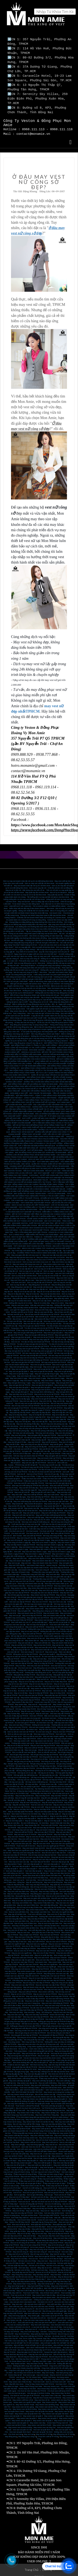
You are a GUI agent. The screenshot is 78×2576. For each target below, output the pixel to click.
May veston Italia (54, 1958)
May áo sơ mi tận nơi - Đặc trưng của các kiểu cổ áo (25, 886)
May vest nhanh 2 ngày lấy (30, 1377)
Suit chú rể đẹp (13, 2202)
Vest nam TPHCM (36, 1712)
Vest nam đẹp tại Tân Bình (40, 1858)
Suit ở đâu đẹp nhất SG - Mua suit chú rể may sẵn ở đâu (32, 2214)
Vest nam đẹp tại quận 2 (15, 1867)
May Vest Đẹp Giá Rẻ (41, 2271)
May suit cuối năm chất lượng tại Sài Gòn (51, 1511)
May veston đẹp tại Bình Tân (24, 2136)
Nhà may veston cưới (22, 1737)
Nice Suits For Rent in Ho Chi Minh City (26, 1810)
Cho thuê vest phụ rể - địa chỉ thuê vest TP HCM (36, 2305)
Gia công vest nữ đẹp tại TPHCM (57, 2015)
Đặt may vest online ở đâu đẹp (41, 1301)
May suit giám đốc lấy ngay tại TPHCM (41, 1431)
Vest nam (57, 2264)
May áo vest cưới (37, 1803)
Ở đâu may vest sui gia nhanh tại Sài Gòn (56, 1345)
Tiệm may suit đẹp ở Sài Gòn (32, 2038)
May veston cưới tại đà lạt (41, 2125)
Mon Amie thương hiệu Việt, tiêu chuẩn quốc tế (30, 2059)
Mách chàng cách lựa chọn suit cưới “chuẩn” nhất (28, 1014)
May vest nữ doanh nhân (20, 1568)
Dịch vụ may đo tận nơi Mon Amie (24, 1272)
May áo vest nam (42, 1710)
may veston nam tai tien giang (23, 2403)
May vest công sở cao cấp (26, 1534)
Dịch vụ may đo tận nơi (18, 1281)
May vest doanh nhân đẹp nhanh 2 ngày (34, 1543)
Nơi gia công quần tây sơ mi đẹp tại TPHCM (27, 2015)
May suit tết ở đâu (12, 1440)
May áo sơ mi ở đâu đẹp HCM (56, 1678)
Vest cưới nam (61, 1730)
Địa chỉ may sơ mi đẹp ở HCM (54, 1682)
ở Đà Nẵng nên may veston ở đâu (60, 2129)
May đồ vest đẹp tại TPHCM (52, 1799)
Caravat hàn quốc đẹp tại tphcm (56, 2348)
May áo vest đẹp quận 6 (27, 1814)
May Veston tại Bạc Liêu (50, 2109)
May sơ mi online (57, 1299)
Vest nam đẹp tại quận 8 (40, 1862)
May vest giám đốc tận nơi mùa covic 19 (26, 1251)
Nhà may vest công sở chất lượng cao (36, 1518)
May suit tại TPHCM (45, 1830)
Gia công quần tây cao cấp (49, 1753)
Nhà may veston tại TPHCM (44, 1730)
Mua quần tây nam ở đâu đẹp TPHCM (46, 1929)
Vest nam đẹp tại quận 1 (34, 1867)
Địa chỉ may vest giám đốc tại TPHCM (30, 1573)
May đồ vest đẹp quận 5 (36, 1796)
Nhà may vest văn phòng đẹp (50, 1422)
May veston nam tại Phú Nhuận (20, 2154)
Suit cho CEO (56, 1447)
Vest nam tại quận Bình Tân (43, 2426)
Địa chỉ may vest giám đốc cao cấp (49, 1577)
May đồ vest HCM (32, 1972)
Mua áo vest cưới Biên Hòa (19, 1908)
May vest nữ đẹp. (30, 2232)
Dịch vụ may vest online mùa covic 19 (37, 1258)
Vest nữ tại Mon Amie (18, 1634)
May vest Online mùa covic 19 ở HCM (50, 1253)
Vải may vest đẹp (31, 1780)
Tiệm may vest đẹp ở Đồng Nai (37, 1881)
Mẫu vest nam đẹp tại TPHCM (55, 1712)
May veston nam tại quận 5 (48, 2414)
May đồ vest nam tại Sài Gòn (46, 1846)
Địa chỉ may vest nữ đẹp (40, 2250)
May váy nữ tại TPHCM (40, 1965)
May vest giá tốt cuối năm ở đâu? (43, 1488)
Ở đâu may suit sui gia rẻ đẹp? (54, 2179)
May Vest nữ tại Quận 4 (46, 2280)
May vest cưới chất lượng (40, 2081)
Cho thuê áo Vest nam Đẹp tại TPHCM (31, 2387)
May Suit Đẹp (63, 1705)
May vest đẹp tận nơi (56, 1285)
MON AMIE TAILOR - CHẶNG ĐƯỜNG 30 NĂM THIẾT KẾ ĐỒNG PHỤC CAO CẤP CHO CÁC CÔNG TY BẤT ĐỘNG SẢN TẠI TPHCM (39, 1187)
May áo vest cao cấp (52, 1803)
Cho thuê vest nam (25, 1664)
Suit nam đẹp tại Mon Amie (54, 2209)
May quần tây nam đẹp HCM (22, 1673)
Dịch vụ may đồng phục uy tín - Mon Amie (29, 959)
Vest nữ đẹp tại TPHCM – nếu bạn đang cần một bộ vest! (37, 2236)
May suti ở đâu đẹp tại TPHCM (24, 1944)
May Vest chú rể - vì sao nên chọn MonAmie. (41, 2325)
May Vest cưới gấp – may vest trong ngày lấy (27, 2141)
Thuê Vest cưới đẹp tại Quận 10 (52, 2102)
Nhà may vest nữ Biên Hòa (22, 1899)
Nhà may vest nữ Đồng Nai (23, 1885)
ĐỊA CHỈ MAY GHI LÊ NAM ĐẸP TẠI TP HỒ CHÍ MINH (49, 2337)
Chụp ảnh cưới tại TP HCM (48, 2433)
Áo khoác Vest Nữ (59, 2332)
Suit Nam (47, 2332)
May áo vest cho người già (46, 1963)
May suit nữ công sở (54, 2173)
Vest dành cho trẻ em (38, 2314)
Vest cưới (17, 1548)
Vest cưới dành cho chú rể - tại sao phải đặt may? (29, 1618)
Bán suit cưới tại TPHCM (32, 1532)
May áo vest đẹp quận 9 (40, 1812)
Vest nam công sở (42, 1566)
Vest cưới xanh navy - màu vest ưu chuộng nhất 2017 (36, 2145)
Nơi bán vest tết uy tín (15, 1310)
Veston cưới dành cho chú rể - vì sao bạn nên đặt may (29, 2323)
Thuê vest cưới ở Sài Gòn (25, 1842)
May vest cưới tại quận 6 (43, 2159)
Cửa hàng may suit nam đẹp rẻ (23, 1826)
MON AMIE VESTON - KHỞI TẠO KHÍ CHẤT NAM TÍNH (32, 1219)
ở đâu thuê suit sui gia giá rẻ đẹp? (29, 2179)
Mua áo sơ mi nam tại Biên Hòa (57, 1892)
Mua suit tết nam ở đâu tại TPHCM (53, 1484)
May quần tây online (61, 1294)
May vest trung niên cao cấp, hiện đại (35, 2049)
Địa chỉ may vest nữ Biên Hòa (26, 1919)
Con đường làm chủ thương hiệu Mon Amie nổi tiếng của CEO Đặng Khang (43, 923)
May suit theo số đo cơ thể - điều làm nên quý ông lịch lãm (33, 2056)
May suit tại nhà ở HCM (42, 1641)
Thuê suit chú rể (24, 2198)
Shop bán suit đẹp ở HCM (34, 1997)
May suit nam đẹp (40, 1655)
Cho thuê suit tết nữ (47, 1527)
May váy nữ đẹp (24, 2225)
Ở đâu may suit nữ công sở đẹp (25, 2170)
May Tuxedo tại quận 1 (15, 2163)
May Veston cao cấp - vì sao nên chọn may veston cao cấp (28, 2316)
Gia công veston (14, 2038)
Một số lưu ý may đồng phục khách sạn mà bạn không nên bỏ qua (34, 991)
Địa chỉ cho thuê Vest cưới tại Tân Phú (50, 2136)
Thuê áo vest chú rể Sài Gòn (41, 1801)
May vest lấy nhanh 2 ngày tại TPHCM (21, 1541)
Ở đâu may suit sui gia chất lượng (50, 2175)
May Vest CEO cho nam (44, 1269)
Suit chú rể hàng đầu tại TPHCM (31, 2200)
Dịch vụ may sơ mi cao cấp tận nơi (20, 1265)
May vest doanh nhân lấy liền (20, 1557)
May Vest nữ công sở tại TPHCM (42, 2246)
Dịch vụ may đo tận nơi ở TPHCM (39, 1278)
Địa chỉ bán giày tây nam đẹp (18, 1591)
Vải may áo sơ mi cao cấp (26, 1769)
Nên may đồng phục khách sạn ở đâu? (45, 1030)
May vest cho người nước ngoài (52, 1637)
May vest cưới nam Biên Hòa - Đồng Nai (23, 1887)
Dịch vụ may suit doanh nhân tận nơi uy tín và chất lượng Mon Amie (28, 877)
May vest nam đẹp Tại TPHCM (36, 2011)
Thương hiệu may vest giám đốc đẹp (45, 1568)
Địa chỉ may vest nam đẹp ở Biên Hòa (44, 1917)
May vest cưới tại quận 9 (49, 2157)
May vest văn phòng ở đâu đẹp (28, 1420)
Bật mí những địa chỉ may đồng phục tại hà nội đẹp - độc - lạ (34, 1000)
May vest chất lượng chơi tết (53, 1434)
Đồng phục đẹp (15, 1630)
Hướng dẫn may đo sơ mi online (21, 1299)
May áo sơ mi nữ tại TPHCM (21, 1990)
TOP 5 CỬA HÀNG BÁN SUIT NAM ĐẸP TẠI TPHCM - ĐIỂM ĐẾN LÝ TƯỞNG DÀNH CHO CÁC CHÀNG (40, 1208)
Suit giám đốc (27, 1447)
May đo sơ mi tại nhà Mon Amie (48, 1288)
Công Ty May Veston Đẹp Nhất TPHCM (39, 2380)
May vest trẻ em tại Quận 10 (59, 1618)
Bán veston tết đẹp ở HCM (44, 1315)
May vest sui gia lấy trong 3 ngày (47, 1370)
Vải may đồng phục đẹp (24, 1767)
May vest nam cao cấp (15, 2011)
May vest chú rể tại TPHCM (59, 2257)
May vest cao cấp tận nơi (38, 1285)
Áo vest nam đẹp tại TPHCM (52, 1653)
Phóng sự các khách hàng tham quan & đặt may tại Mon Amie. (43, 911)
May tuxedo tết (17, 1500)
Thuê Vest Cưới (39, 2378)
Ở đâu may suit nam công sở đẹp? (51, 2170)
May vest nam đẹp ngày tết (39, 1336)
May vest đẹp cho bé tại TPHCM (21, 1390)
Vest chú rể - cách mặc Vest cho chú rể (25, 2143)
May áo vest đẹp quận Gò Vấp (46, 1808)
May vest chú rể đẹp (57, 1675)
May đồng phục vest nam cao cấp (56, 1970)
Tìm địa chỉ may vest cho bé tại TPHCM (39, 1324)
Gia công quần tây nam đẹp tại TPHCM (23, 1753)
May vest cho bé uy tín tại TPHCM (46, 1390)
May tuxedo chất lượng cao (31, 1694)
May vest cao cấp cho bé (29, 1397)
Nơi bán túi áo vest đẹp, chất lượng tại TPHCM (39, 2020)
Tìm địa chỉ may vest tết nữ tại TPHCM (35, 1463)
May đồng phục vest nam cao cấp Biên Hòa (46, 1890)
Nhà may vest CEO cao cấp (21, 1575)
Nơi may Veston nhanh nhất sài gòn (20, 2090)
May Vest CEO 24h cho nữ (46, 1276)
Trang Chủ (31, 2565)
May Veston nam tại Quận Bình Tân (28, 2410)
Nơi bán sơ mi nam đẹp (55, 2262)
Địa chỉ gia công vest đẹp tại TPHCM (44, 1751)
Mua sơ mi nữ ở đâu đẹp (17, 2223)
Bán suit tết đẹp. (60, 1445)
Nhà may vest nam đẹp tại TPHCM (36, 2013)
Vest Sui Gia (33, 2255)
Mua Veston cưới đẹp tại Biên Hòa (46, 1922)
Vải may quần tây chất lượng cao (26, 1771)
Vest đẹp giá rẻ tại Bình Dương (38, 2389)
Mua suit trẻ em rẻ (50, 2184)
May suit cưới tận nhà (43, 1639)
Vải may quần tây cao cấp (48, 1771)
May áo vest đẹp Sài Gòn (23, 1805)
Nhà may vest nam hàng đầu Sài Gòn (27, 1849)
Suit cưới (66, 1468)
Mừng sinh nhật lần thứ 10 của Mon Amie (34, 907)
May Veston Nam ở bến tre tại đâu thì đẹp (38, 2118)
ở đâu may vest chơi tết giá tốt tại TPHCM (51, 1472)
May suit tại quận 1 (32, 2163)
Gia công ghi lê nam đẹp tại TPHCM (24, 2031)
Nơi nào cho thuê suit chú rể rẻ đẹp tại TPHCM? (49, 2198)
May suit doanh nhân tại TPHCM (49, 1454)
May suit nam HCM (24, 1824)
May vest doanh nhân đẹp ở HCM (45, 1559)
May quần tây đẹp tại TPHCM (45, 1673)
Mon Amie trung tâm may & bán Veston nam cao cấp (36, 2093)
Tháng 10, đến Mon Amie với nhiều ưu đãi (54, 1602)
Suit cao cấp (36, 1450)
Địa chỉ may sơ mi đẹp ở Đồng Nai (43, 1883)
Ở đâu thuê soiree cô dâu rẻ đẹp (33, 2182)
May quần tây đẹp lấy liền (41, 1409)
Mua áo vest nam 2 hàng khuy (29, 1999)
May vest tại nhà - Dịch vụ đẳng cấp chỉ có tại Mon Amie (38, 898)
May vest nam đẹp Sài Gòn (60, 1869)
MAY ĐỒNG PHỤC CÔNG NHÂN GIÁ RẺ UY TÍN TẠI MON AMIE (34, 1066)
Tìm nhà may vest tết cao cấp (50, 1461)
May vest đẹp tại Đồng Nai (34, 2122)
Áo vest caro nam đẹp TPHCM (22, 1958)
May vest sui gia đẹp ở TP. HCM (50, 2065)
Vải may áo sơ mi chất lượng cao (47, 1767)
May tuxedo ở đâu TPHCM (47, 1944)
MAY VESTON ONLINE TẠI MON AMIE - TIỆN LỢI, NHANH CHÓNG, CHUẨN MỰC (39, 1206)
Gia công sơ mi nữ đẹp (39, 1755)
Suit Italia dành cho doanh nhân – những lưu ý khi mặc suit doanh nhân (35, 2296)
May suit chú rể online (42, 1516)
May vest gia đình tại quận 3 (19, 1383)
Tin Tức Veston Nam (33, 2373)
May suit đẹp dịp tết (39, 1436)
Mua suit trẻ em (64, 2184)
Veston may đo (51, 1561)
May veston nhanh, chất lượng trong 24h (23, 2074)
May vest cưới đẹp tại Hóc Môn (50, 2134)
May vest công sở (62, 1741)
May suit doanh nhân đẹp (45, 1826)
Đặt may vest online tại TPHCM (51, 1304)
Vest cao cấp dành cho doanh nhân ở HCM (33, 1564)
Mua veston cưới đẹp (46, 1988)
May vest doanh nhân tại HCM (33, 1844)
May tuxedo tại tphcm (34, 1502)
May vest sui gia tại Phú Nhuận (41, 1367)
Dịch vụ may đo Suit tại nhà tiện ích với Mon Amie (27, 984)
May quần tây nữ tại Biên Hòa (55, 1903)
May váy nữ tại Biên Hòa (17, 1910)
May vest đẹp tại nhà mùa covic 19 (22, 1253)
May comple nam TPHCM (29, 1931)
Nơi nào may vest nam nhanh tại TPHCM (37, 1349)
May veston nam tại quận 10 (18, 2419)
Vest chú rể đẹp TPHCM (31, 1942)
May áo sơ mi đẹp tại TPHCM (18, 1741)
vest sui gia (20, 2373)
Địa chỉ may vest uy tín (61, 1789)
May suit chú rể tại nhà (24, 1516)
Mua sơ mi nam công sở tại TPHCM (50, 2239)
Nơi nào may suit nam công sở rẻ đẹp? (45, 2168)
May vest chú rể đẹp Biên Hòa (58, 1910)
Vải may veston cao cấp (48, 1780)
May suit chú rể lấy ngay (60, 1516)
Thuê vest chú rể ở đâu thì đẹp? (51, 2255)
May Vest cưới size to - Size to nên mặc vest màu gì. (43, 2309)
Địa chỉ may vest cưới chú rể (32, 2001)
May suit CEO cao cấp (29, 1586)
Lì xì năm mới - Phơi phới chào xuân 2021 (22, 957)
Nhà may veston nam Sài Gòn (42, 1737)
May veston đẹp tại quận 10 (28, 2157)
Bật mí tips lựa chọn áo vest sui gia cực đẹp (53, 946)
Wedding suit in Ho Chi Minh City (21, 1785)
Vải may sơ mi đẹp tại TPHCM (42, 1773)
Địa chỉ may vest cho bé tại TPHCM (54, 1402)
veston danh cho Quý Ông (60, 2396)
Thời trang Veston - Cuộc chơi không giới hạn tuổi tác (33, 2047)
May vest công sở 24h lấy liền (36, 1443)
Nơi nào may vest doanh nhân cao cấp (38, 1600)
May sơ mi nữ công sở (56, 2241)
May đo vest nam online (20, 1301)
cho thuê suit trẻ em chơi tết (58, 1443)
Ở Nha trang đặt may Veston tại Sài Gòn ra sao (29, 2129)
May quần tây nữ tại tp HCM (42, 2225)
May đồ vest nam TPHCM (30, 1707)
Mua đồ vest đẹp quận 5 (17, 1796)
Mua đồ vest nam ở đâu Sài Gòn (54, 1849)
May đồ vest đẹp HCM (21, 1801)
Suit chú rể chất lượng (53, 2200)
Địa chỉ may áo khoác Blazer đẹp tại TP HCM (34, 2346)
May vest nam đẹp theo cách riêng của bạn (54, 2232)
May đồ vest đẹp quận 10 (50, 1794)
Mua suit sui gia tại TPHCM (33, 2189)
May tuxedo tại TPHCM (30, 1703)
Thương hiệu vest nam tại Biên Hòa (52, 1913)
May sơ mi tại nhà (32, 1290)
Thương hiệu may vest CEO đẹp (33, 1570)
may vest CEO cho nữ (26, 1269)
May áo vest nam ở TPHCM (59, 1940)
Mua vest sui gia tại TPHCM (40, 1361)
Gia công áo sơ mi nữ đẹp (26, 2033)
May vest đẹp (59, 1584)
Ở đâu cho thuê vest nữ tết (31, 1475)
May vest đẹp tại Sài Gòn (20, 1657)
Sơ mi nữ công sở (22, 2243)
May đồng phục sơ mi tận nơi (39, 1281)
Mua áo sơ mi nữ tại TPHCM (46, 2268)
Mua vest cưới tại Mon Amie (51, 2084)
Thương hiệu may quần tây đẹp (29, 1666)
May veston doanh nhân (34, 1605)
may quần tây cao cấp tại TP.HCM (24, 2063)
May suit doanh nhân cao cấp (34, 1983)
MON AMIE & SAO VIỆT (19, 1089)
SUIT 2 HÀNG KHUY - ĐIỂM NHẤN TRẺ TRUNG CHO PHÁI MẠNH (33, 1231)
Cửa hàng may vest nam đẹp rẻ (24, 1976)
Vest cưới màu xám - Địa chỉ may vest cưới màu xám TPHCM (31, 2303)
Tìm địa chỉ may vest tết (33, 1434)
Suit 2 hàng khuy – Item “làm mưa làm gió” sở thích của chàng (36, 1009)
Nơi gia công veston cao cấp (18, 1760)
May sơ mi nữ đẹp (21, 1689)
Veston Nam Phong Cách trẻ (57, 2419)
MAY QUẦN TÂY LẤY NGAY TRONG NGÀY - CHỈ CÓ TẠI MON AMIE (39, 1190)
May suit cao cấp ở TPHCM (44, 1828)
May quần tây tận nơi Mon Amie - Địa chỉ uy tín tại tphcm (46, 888)
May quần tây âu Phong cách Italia (44, 2218)
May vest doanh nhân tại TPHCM (29, 1609)
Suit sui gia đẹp (19, 2191)
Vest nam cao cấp (59, 1687)
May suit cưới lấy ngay (35, 1513)
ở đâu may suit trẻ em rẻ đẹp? (56, 2177)
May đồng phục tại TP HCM (63, 2430)
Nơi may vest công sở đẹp (53, 1532)
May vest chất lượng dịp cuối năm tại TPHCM (30, 1497)
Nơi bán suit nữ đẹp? (38, 2202)
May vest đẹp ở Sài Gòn (17, 1938)
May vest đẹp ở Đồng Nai (48, 1887)
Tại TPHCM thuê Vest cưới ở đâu (54, 2104)
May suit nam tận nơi (25, 1639)
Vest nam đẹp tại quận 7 (60, 1862)
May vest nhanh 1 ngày (60, 1550)
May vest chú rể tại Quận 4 (16, 2161)
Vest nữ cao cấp (24, 1684)
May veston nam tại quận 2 (43, 2417)
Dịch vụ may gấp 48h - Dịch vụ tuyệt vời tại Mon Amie (35, 943)
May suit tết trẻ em (64, 1431)
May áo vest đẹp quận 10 (20, 1812)
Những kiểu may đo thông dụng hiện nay (43, 1625)
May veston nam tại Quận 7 (45, 1616)
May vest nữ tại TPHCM (17, 1625)
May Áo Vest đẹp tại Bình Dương (23, 2277)
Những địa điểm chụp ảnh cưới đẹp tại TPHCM (30, 2362)
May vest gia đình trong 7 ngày (19, 1379)
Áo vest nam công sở (43, 1728)
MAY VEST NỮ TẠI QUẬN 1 (54, 2284)
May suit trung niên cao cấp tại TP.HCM (21, 2052)
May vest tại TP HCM (44, 2430)
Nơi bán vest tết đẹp (14, 1317)
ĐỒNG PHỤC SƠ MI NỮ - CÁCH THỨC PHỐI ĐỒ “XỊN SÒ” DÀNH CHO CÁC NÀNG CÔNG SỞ (40, 1123)
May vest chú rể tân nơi (36, 1634)
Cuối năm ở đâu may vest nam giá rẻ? (25, 1523)
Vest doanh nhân (54, 1655)
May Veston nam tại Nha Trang (46, 2403)
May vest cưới (17, 1491)
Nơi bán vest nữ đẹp (22, 2266)
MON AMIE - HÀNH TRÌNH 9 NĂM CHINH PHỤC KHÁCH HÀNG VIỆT (38, 1133)
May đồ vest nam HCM (41, 1840)
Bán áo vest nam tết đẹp (44, 1308)
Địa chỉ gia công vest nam (19, 1751)
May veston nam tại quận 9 (33, 2412)
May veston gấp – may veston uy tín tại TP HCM (45, 2312)
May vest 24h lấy (45, 1397)
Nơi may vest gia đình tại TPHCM (53, 1358)
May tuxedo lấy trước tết (53, 1502)
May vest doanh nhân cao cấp (56, 1605)
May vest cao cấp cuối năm (58, 1497)
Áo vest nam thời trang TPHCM (57, 1995)
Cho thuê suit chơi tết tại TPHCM (26, 1445)
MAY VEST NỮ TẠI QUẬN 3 (32, 2284)
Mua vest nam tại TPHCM (49, 1931)
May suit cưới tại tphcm (31, 1509)
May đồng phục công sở (27, 2433)
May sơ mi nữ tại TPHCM (55, 2227)
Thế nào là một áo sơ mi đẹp (46, 2273)
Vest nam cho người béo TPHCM (30, 1970)
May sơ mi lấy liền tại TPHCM (40, 1411)
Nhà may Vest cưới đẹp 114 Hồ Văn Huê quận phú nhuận (28, 2100)
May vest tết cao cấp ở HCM (34, 1320)
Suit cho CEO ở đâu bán (22, 1450)
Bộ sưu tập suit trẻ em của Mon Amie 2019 (27, 1632)
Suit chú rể (21, 1470)
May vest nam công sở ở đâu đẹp (57, 2001)
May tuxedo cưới (45, 1700)
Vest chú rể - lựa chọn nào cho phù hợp (41, 2259)
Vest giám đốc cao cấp (34, 1552)
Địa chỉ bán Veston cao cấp (45, 2090)
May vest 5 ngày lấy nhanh (57, 1413)
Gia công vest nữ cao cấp (47, 2024)
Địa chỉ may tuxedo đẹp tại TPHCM (27, 1696)
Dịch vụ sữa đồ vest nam (47, 1748)
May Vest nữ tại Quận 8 (59, 2282)
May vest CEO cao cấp (57, 1598)
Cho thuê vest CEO (18, 1278)
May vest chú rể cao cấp (54, 1495)
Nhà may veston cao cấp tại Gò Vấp (37, 2152)
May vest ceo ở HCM (40, 1598)
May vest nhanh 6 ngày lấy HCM (34, 1413)
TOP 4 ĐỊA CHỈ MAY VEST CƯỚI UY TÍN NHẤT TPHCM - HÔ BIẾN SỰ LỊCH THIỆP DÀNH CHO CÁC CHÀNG (39, 1194)
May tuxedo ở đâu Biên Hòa (44, 1899)
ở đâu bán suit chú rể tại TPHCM (36, 1477)
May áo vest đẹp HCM (42, 1805)
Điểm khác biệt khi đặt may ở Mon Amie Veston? (27, 904)
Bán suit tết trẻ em (46, 1445)
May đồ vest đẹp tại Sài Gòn (56, 1796)
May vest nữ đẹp (48, 2369)
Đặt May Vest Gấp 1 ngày (42, 2357)
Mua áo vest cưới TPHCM (51, 1942)
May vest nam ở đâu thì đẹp (21, 1935)
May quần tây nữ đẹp (18, 2227)
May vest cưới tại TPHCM (33, 1491)
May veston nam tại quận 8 (54, 2412)
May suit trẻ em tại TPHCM (57, 2186)
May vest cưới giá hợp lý (59, 1614)
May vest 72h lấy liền (23, 1418)
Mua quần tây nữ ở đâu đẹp (41, 2220)
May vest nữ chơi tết (22, 1488)
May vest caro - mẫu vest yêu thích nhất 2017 (29, 2300)
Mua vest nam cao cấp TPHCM (57, 1983)
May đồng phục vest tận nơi (21, 1283)
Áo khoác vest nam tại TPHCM (29, 1687)
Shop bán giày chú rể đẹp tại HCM (29, 2348)
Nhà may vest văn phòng (45, 1429)
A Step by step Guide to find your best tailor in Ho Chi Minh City (40, 1787)
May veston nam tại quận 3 (22, 2417)
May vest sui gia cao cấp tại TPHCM (32, 1322)
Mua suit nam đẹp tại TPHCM (44, 1824)
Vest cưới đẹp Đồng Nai (49, 1901)
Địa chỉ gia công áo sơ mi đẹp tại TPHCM (30, 2029)
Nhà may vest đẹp (16, 2008)
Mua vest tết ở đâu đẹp (43, 1306)
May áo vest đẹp (13, 1819)
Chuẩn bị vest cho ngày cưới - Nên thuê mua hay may (27, 2061)
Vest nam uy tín (18, 1876)
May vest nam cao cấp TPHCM (22, 1981)
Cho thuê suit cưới (18, 1529)
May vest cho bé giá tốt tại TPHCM (44, 1395)
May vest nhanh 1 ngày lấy (51, 1377)
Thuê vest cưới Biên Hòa (36, 1910)
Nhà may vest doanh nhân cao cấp (30, 1580)
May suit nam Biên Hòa (29, 1913)
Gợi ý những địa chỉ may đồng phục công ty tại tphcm (48, 1037)
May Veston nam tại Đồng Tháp (47, 2401)
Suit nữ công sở (16, 2175)
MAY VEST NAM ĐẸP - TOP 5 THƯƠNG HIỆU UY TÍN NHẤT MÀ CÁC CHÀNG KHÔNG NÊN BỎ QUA (38, 1203)
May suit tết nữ (61, 1504)
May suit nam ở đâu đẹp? (21, 2204)
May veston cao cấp (57, 1965)
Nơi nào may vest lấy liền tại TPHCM (33, 1351)
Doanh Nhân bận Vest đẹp (60, 1819)
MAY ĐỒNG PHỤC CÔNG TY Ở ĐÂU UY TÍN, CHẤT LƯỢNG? (34, 1041)
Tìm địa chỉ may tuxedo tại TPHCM (24, 1466)
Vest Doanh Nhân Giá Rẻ (26, 2216)
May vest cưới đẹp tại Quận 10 (43, 2077)
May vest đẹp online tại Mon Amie (25, 1304)
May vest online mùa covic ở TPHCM (40, 1256)
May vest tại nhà (21, 1263)
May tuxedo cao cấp (31, 1504)
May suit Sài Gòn (18, 1992)
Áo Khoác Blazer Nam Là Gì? (20, 2357)
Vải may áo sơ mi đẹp (46, 1769)
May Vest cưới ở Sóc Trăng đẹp (47, 2111)
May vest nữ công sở (66, 1438)
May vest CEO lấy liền (17, 1561)
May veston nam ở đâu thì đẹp (20, 2378)
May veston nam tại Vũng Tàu (44, 2423)
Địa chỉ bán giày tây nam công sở (30, 1593)
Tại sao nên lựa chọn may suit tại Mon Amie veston (42, 2054)
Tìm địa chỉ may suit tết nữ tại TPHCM (52, 1466)
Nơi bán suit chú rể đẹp (39, 2193)
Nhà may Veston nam (51, 2382)
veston (18, 2376)
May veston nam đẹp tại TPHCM (43, 1591)
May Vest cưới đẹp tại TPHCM (38, 1493)
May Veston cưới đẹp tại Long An (17, 2131)
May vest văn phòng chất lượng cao (44, 1427)
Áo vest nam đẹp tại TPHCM (44, 2366)
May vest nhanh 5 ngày (37, 1374)
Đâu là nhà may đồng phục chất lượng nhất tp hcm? (43, 1016)
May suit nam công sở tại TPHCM (33, 2173)
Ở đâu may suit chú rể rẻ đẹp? (57, 2182)
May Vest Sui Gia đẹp (19, 2255)
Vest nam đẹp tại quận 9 (21, 1862)
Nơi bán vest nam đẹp (39, 2266)
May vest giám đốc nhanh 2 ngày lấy (43, 1545)
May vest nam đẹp (53, 1570)
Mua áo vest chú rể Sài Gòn (56, 1833)
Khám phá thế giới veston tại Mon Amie (33, 2072)
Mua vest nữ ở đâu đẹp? (36, 2223)
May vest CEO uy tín (52, 1596)
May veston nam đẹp (19, 1584)
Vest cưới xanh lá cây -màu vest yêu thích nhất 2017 (37, 2319)
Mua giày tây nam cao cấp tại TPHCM (44, 1589)
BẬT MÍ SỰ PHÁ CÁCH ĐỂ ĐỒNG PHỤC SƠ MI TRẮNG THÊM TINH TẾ (39, 1121)
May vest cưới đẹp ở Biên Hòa (41, 2131)
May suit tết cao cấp (16, 1443)
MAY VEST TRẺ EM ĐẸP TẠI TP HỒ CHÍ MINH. (44, 2344)
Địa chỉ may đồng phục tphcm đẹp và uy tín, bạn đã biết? (31, 996)
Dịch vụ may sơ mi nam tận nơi (30, 1267)
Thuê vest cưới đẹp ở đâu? (30, 2084)
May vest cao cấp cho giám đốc (23, 1956)
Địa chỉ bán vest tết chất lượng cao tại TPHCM (42, 1310)
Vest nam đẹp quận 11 (51, 1860)
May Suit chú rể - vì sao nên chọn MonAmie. (46, 2150)
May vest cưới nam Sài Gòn (29, 1835)
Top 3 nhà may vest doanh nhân (24, 1247)
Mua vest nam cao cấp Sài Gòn (19, 1856)
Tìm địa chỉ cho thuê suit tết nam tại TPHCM (44, 1468)
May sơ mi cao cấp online (42, 1297)
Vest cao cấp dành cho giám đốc (23, 1675)
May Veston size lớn (49, 2398)
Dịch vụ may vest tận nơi (19, 1285)
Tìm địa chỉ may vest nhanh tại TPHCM (35, 1338)
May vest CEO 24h (20, 1554)
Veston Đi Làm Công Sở (47, 2216)
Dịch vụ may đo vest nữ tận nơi (49, 1272)
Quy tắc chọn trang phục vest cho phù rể (54, 948)
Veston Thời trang (49, 2373)
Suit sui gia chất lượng (35, 2191)
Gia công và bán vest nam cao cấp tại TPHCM (32, 2027)
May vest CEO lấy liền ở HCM (39, 1554)
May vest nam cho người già (36, 1940)
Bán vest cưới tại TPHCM (60, 1529)
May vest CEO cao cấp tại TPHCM (51, 1586)
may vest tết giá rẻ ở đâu (17, 1438)
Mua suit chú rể (29, 2195)
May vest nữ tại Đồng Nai (53, 1878)
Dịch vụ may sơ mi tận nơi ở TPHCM (47, 1265)
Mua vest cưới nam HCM (22, 1837)
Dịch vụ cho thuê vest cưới (56, 2378)
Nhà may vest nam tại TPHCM (38, 1662)
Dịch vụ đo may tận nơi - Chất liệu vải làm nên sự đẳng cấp (51, 884)
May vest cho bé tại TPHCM (43, 1333)
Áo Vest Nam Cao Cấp (45, 1719)
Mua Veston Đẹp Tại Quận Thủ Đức (50, 2385)
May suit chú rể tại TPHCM (60, 2193)
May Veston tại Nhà (18, 2360)
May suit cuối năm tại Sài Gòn (23, 1511)
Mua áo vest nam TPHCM (33, 1986)
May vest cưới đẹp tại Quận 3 (20, 2077)
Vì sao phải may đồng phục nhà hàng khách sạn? (39, 1028)
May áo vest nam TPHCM (17, 1723)
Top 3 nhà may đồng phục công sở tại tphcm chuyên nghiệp (30, 1025)
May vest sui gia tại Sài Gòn (43, 1365)
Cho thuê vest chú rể (17, 1527)
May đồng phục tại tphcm (21, 2293)
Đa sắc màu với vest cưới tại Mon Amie (44, 2004)
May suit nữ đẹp (19, 2207)
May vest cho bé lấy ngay (20, 1395)
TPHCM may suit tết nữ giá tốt (26, 1461)
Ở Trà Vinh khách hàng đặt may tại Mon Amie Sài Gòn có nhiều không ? (42, 2113)
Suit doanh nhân (41, 1958)
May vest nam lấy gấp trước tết (35, 2070)
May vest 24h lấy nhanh (58, 1418)
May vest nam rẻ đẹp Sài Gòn (55, 1867)
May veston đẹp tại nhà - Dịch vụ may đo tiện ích (28, 1007)
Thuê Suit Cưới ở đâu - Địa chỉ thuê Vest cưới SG (41, 2289)
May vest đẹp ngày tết (28, 1486)
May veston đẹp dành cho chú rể (40, 1584)
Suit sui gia (49, 2191)
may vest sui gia (42, 2371)
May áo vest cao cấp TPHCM (19, 1803)
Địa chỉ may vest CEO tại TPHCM (22, 1577)
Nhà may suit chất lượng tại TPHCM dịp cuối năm (30, 1481)
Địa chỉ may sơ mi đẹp (55, 1926)
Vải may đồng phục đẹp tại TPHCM (22, 1764)
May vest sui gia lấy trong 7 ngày (21, 1370)
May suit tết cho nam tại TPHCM (51, 1507)
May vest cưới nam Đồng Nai (18, 1883)
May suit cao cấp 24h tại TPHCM (34, 1459)
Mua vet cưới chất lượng (48, 2079)
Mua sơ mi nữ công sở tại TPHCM (23, 2239)
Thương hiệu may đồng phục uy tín (38, 1669)
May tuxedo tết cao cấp (16, 1502)
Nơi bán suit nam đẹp (55, 2202)
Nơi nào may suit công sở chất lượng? (53, 2166)
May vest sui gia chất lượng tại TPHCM (28, 1329)
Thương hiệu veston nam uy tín (22, 1739)
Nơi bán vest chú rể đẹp (27, 2257)
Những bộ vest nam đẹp (41, 1721)
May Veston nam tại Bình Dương (25, 2405)
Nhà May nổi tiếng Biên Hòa (22, 1922)
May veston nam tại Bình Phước (39, 2421)
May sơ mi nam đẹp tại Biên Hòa (24, 1897)
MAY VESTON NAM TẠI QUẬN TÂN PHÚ (27, 2088)
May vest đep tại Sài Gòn (25, 1792)
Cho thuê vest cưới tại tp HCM (58, 2387)
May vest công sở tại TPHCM (48, 1534)
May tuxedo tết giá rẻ (52, 1500)
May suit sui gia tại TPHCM (54, 2189)
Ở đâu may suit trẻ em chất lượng (31, 2177)
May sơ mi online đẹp (42, 1299)
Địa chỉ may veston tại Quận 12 (45, 2154)
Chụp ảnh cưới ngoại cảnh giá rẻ (21, 2366)
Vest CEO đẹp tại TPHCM (59, 1564)
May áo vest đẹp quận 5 (46, 1814)
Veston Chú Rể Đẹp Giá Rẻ (19, 2218)
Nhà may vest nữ (34, 1653)
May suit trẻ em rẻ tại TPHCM (35, 2186)
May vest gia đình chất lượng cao (42, 1388)
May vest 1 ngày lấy (58, 1415)
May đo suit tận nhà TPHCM (21, 1641)
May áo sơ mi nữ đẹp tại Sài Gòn (31, 1678)
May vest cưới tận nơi (62, 1646)
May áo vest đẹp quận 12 (51, 1810)
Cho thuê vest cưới (18, 1682)
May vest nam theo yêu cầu (21, 1840)
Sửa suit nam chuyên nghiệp (53, 1732)
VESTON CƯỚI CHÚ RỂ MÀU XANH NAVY (41, 2147)
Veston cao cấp (26, 1655)
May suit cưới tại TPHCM (24, 1828)
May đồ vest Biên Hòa (48, 1924)
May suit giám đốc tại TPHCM (56, 1452)
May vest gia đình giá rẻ (19, 1388)
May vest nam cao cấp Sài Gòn (37, 1869)
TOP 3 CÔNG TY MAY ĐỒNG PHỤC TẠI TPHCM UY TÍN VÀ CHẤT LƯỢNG (40, 1096)
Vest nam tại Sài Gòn (58, 1662)
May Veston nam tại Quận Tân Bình (55, 2410)
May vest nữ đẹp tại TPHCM (58, 2230)
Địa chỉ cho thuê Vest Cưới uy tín (28, 2104)
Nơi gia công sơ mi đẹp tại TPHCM (27, 1757)
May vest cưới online (51, 1491)
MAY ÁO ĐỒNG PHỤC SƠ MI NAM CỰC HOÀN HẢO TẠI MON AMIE (40, 1148)
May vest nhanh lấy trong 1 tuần (29, 1372)
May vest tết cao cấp (58, 1336)
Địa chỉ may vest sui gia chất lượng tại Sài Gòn (32, 1399)
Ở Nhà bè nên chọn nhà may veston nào (23, 2134)
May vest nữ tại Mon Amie (42, 2234)
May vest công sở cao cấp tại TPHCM (34, 1440)
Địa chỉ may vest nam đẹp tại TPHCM (51, 1976)
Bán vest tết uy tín (42, 1313)
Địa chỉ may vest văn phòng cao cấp (54, 1420)
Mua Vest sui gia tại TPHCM (45, 2252)
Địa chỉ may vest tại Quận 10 (37, 1621)
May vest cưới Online (59, 2081)
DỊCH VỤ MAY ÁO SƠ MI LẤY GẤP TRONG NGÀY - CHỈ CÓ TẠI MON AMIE (40, 1201)
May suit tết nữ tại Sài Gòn (28, 1507)
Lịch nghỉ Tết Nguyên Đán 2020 (21, 1306)
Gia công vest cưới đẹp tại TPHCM (24, 2024)
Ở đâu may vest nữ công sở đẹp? (58, 2243)
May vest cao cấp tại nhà (33, 1292)
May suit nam (26, 1559)
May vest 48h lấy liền (40, 1418)
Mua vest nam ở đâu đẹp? (57, 2223)
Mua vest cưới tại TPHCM (59, 1481)
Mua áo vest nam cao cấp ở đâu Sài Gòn (35, 1853)
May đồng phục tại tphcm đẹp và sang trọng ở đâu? (29, 1021)
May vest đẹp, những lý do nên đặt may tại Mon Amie (49, 2068)
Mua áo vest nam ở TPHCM (56, 1938)
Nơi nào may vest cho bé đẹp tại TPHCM (28, 1354)
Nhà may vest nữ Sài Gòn (20, 1965)
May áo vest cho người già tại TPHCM (51, 1842)
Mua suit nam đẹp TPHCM (46, 1956)
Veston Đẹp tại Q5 (15, 2371)
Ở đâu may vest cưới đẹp (48, 2074)
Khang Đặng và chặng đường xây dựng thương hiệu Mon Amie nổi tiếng (36, 918)
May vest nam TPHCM (16, 1833)
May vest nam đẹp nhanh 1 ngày (34, 1548)
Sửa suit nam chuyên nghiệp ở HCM (42, 1723)
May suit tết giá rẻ (56, 1440)
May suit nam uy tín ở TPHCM (25, 1830)
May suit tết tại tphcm (50, 1438)
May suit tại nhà (58, 1641)
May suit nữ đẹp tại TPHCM (42, 2204)
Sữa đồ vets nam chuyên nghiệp (57, 1744)
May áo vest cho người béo (22, 1949)
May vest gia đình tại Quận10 (42, 1381)
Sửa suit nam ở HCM (17, 1726)
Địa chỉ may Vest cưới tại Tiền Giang (26, 2120)
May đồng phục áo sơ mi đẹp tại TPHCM (48, 1664)
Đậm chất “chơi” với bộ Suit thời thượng (45, 1003)
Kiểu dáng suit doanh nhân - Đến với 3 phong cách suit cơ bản (29, 973)
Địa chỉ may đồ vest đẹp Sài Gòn (27, 1794)
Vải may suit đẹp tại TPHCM (52, 1776)
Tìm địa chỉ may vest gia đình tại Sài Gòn (32, 1340)
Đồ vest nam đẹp (48, 1716)
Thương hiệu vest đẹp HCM (40, 1789)
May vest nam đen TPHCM (46, 1947)
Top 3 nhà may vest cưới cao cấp (49, 1247)
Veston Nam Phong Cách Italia (31, 2382)
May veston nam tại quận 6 (27, 2414)
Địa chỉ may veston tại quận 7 (22, 2159)
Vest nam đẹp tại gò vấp (60, 1858)
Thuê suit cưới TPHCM (49, 1821)
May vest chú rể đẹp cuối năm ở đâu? (29, 1495)
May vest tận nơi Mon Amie (43, 1283)
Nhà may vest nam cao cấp (19, 1858)
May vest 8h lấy (58, 1397)
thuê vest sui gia (29, 2371)
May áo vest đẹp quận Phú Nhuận (20, 1808)
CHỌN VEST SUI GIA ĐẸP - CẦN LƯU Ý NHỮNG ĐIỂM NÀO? (33, 1212)
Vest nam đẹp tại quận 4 (47, 1865)
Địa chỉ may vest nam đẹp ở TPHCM (36, 1979)
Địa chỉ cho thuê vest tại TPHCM (48, 1739)
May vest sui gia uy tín (51, 1363)
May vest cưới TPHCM (36, 1938)
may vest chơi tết (34, 1438)
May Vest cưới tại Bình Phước (20, 2125)
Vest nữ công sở (54, 2248)
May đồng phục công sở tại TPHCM (44, 1657)
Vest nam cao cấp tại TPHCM (20, 1598)
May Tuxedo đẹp (13, 1710)
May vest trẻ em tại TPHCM (19, 2250)
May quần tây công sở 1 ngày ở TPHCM (35, 1406)
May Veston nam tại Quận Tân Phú (51, 2405)
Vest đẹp (47, 2376)
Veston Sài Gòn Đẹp (57, 2011)
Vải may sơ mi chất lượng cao (18, 1773)
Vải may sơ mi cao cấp (62, 1773)
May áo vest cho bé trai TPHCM (45, 1990)
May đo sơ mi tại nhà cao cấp (25, 1288)
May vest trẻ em (43, 1675)
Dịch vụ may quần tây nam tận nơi (41, 1263)
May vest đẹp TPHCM (59, 1792)
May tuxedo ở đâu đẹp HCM (22, 1698)
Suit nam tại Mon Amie (29, 2211)
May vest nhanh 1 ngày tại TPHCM (38, 1550)
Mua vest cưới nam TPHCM (22, 1954)
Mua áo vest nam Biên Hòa (19, 1917)
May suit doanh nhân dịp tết (20, 1436)
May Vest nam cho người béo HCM (21, 1846)
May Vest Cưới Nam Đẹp (29, 2328)
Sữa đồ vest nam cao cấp (47, 1746)
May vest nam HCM (40, 1837)
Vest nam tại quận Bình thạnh (20, 2428)
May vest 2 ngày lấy (42, 1415)
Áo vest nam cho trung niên (31, 1714)
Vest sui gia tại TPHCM (51, 1630)
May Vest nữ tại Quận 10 (17, 2282)
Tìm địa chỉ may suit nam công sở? (24, 2166)
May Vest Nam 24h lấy (35, 2360)
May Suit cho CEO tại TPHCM (48, 1456)
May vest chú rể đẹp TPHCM (44, 1949)
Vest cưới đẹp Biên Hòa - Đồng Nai (50, 1876)
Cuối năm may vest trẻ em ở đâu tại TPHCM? (46, 1525)
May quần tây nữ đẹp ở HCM (24, 1671)
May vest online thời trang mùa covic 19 (27, 1260)
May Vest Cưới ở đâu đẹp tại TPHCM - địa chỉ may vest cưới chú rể (42, 2287)
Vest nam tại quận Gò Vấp (22, 2426)
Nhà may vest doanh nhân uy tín (57, 1580)
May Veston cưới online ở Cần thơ (38, 2116)
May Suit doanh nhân (28, 1454)
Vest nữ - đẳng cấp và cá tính (41, 2264)
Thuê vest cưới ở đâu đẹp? (59, 1621)
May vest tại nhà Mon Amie (50, 1290)
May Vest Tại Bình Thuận (25, 2401)
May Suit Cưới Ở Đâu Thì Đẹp (38, 2282)
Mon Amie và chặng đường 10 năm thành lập (45, 932)
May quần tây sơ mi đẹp (50, 1933)
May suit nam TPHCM (58, 1954)
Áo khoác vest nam (49, 1714)
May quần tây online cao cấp (23, 1294)
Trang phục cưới (17, 1324)
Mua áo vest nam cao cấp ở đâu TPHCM (51, 1981)
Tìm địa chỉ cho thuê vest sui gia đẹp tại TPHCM (31, 1342)
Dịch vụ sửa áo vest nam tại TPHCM (21, 1728)
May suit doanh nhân (51, 1609)
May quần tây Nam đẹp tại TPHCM (44, 2330)
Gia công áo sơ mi (44, 2033)
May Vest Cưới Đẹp (22, 2330)
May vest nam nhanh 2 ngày (17, 1545)
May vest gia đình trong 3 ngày (43, 1379)
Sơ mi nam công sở (37, 2243)
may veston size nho (24, 2394)
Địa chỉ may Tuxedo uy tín (47, 1705)
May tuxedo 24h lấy (47, 1504)
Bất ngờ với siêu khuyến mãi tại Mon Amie (25, 980)
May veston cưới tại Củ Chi (31, 2138)
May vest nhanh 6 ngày (18, 1374)
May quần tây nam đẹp (35, 2227)
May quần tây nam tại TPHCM (38, 1614)
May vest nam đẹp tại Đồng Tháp (53, 2120)
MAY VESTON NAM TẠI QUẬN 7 (32, 2086)
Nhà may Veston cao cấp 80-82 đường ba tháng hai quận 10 (45, 2095)
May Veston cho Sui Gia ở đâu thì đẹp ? (31, 2275)
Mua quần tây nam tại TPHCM (23, 2268)
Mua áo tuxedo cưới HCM (45, 1967)
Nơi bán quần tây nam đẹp (17, 2262)
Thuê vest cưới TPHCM (26, 1963)
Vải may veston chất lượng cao (36, 1778)
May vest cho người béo (49, 1960)
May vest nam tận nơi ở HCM (45, 1643)
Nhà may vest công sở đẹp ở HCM (53, 1523)
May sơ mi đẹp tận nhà (16, 1290)
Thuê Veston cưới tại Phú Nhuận (27, 2102)
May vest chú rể (57, 1493)
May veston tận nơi (32, 1637)
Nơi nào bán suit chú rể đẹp (47, 2195)
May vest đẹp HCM (42, 1792)
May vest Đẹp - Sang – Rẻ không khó (38, 2008)
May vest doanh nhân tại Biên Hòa (26, 1924)
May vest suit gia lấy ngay (19, 1363)
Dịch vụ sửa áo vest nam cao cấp (20, 1730)
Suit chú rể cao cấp (52, 1470)
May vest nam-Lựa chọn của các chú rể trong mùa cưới (38, 2040)
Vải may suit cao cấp (16, 1778)
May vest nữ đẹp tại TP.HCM (49, 2063)
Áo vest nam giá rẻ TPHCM (25, 1719)
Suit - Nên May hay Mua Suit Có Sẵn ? (25, 2355)
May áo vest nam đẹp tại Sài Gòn (45, 1856)
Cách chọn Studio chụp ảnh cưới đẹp (26, 2364)
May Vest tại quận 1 (47, 2163)
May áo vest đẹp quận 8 (59, 1812)
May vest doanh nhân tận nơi (43, 1557)
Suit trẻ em (17, 2189)
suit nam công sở (30, 2175)
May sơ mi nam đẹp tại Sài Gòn (40, 1680)
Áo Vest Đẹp (44, 1819)
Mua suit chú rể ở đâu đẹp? (19, 2193)
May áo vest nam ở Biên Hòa (28, 1901)
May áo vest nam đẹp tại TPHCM (43, 1741)
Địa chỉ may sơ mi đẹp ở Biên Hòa (29, 1903)
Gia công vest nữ (52, 2036)
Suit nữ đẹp (38, 2209)
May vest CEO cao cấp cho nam (22, 1276)
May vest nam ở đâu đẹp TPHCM (27, 1933)
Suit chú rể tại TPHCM (35, 1470)
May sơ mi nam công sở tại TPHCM (33, 2241)
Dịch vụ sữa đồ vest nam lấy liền (24, 1748)
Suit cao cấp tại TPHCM (51, 1450)
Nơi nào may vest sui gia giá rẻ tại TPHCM (46, 1347)
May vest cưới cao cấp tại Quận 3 (40, 2161)
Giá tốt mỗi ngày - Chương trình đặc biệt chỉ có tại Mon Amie (33, 936)
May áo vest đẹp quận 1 (53, 1817)
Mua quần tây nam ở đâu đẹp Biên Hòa (30, 1892)
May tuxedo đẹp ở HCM (50, 1707)
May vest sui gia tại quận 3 (53, 1329)
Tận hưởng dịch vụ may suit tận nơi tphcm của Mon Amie (48, 893)
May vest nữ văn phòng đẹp (19, 1427)
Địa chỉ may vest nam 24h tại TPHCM (25, 1402)
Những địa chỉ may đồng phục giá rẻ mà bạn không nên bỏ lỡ (29, 1034)
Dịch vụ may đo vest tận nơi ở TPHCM (41, 1274)
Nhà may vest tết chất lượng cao (56, 1317)
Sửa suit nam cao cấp (45, 1735)
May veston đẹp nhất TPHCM (25, 1735)
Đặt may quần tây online (44, 1294)
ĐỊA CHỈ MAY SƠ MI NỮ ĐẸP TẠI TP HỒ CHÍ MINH (33, 2341)
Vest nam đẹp (31, 1876)
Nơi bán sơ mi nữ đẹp (37, 2262)
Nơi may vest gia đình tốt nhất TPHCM (25, 1358)
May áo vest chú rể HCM (35, 1833)
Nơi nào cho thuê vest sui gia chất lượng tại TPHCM (29, 1356)
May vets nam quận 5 (47, 1650)
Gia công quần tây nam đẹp (34, 2036)
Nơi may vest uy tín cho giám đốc (24, 1602)
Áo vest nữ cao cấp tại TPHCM (22, 2252)
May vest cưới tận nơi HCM (23, 1643)
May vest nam (42, 2257)
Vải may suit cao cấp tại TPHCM (29, 1776)
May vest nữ (32, 1700)
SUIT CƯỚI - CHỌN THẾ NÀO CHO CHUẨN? (39, 1114)
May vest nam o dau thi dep (32, 2376)
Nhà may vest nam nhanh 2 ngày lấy (49, 1541)
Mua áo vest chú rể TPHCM (24, 1947)
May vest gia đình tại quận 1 (21, 1333)
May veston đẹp (21, 1700)
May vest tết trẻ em (45, 1486)
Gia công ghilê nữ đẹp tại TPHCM (51, 2031)
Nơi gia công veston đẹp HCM (27, 1762)
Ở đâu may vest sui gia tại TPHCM (26, 1345)
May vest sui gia (36, 1363)
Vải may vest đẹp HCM (57, 1778)
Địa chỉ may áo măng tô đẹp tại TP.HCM (33, 2353)
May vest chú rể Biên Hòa (17, 1926)
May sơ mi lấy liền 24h (60, 1411)
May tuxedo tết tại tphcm (34, 1500)
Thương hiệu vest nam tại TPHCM (53, 1972)
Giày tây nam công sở (52, 1593)
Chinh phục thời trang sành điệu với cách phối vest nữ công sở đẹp (35, 964)
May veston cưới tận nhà (55, 1634)
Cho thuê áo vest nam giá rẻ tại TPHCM (25, 2392)
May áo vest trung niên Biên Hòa (50, 1919)
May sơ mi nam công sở (30, 1627)
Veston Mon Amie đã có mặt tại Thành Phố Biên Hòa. (42, 1871)
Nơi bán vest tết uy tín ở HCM (22, 1308)
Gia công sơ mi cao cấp (50, 1757)
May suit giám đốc (24, 1607)
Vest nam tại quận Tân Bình (42, 2428)
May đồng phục (11, 2433)
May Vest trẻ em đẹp (57, 2250)
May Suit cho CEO (28, 1456)
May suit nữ (45, 2207)
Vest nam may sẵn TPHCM (60, 1710)
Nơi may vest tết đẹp (54, 1320)
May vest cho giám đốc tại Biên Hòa (36, 1894)
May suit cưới (17, 1509)
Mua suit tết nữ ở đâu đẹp (28, 1484)
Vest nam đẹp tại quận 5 (28, 1865)
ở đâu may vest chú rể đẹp (25, 1472)
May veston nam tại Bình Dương (20, 2423)
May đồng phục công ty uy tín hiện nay (46, 1607)
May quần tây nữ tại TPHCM (51, 1703)
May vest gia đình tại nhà (21, 1386)
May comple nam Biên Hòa (40, 1908)
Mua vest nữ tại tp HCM (21, 2220)
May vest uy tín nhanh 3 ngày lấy (44, 1539)
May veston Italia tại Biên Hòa (37, 1906)
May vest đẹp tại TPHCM (50, 1696)
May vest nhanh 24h (49, 1372)
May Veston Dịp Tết (32, 1821)
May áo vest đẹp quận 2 (34, 1817)
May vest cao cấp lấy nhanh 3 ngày (37, 1536)
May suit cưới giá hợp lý (54, 1513)
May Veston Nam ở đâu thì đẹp (28, 2109)
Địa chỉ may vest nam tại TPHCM (31, 1691)
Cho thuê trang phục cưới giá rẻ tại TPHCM (46, 1404)
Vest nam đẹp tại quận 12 (32, 1860)
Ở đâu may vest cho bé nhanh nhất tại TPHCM (33, 1326)
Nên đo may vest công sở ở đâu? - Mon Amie (30, 968)
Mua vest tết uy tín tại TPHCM (23, 1313)
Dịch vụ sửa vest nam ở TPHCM (28, 1716)
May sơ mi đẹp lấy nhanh (18, 1411)
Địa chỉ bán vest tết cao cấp (23, 1315)
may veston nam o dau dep (51, 2392)
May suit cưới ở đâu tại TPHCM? (54, 1509)
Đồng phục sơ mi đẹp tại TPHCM (25, 1650)
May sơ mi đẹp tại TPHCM (32, 1611)
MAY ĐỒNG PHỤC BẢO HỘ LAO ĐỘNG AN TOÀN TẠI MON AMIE (33, 1080)
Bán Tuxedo (17, 1532)
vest (13, 2376)
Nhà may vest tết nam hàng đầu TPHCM (29, 1479)
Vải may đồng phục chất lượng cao (49, 1764)
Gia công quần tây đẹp (61, 2033)
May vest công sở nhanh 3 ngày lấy (18, 1539)
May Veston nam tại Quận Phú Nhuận (39, 2407)
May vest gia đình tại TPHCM (19, 1381)
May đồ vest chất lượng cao (30, 1799)
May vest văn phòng (18, 1431)
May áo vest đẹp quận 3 (15, 1817)
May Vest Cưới (50, 2360)
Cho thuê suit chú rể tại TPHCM (38, 1529)
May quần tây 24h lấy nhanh (20, 1409)
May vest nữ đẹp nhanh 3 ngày (62, 1536)
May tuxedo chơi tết (15, 1504)
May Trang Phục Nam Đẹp (21, 2271)
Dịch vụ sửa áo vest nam (32, 1732)
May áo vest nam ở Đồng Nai (45, 1885)
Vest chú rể (51, 1459)
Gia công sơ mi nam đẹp (20, 1755)
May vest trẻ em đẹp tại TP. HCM (24, 2065)
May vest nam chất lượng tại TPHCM (55, 1999)
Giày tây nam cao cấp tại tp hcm (40, 2350)
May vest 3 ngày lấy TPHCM (23, 1415)
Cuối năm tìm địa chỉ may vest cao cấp (25, 1520)
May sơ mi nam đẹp (34, 1682)
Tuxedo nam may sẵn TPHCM (45, 1698)
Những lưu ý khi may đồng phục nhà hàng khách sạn (42, 987)
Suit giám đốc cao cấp (41, 1447)
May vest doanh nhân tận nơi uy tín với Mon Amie (32, 882)
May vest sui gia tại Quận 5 (19, 1367)
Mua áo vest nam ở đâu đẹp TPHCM (31, 1995)
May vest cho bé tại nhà (45, 1393)
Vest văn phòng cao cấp (28, 1422)
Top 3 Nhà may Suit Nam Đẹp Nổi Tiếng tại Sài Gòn (46, 2106)
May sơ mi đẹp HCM (57, 1689)
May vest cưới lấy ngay (17, 1493)
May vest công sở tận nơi (20, 1646)
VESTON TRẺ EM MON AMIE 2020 (56, 1050)
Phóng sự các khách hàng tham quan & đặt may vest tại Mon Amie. (33, 930)
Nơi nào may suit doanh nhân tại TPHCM (29, 1452)
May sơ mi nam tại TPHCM (17, 1653)
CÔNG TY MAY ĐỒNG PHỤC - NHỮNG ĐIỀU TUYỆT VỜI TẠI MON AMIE (36, 1103)
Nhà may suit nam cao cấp (54, 1986)
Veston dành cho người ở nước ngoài (27, 2398)
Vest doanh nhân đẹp (26, 1566)
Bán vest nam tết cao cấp (33, 1317)
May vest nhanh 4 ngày (56, 1374)
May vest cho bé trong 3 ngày (24, 1393)
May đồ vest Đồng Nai (34, 1878)
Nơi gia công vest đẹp (47, 1762)
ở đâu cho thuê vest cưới (52, 1475)
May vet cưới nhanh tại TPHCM (18, 2081)
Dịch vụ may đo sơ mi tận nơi (54, 1267)
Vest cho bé (15, 1338)
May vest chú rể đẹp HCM (50, 1835)
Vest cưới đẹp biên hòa (36, 1926)
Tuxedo (11, 1461)
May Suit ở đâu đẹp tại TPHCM (31, 2006)
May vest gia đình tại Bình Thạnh (43, 1386)
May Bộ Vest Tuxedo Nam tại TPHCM (47, 2394)
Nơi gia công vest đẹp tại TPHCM (42, 1760)
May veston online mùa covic (54, 1260)
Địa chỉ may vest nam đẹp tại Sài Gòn (42, 1851)
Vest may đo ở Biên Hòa (47, 1897)
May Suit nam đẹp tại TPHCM (22, 2209)
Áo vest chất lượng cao (29, 1819)
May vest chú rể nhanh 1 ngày (59, 1548)
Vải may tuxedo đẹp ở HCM (25, 1705)
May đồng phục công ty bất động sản (55, 1666)
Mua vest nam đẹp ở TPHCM (20, 1721)
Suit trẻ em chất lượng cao (32, 2184)
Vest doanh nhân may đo (35, 1561)
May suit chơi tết (54, 1436)
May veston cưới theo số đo (23, 2396)
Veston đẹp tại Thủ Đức (27, 2385)
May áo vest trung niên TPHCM (56, 1992)
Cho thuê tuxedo (32, 1527)
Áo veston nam (31, 1726)
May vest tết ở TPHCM (19, 1336)
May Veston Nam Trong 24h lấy (24, 2280)
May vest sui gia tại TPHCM (22, 1365)
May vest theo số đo (42, 2396)
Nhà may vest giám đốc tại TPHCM (40, 1582)
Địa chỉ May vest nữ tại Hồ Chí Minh (27, 2369)
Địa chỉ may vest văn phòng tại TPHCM (33, 1424)
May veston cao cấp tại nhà (27, 2079)
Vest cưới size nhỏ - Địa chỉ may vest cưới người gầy (47, 2307)
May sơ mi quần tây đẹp (44, 1951)
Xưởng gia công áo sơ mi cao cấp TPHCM (25, 2022)
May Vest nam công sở (38, 2248)
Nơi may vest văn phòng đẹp (23, 1429)
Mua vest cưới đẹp (63, 2077)
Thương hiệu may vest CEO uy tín (45, 1575)
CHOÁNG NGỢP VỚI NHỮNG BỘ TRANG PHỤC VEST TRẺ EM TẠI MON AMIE (39, 1162)
